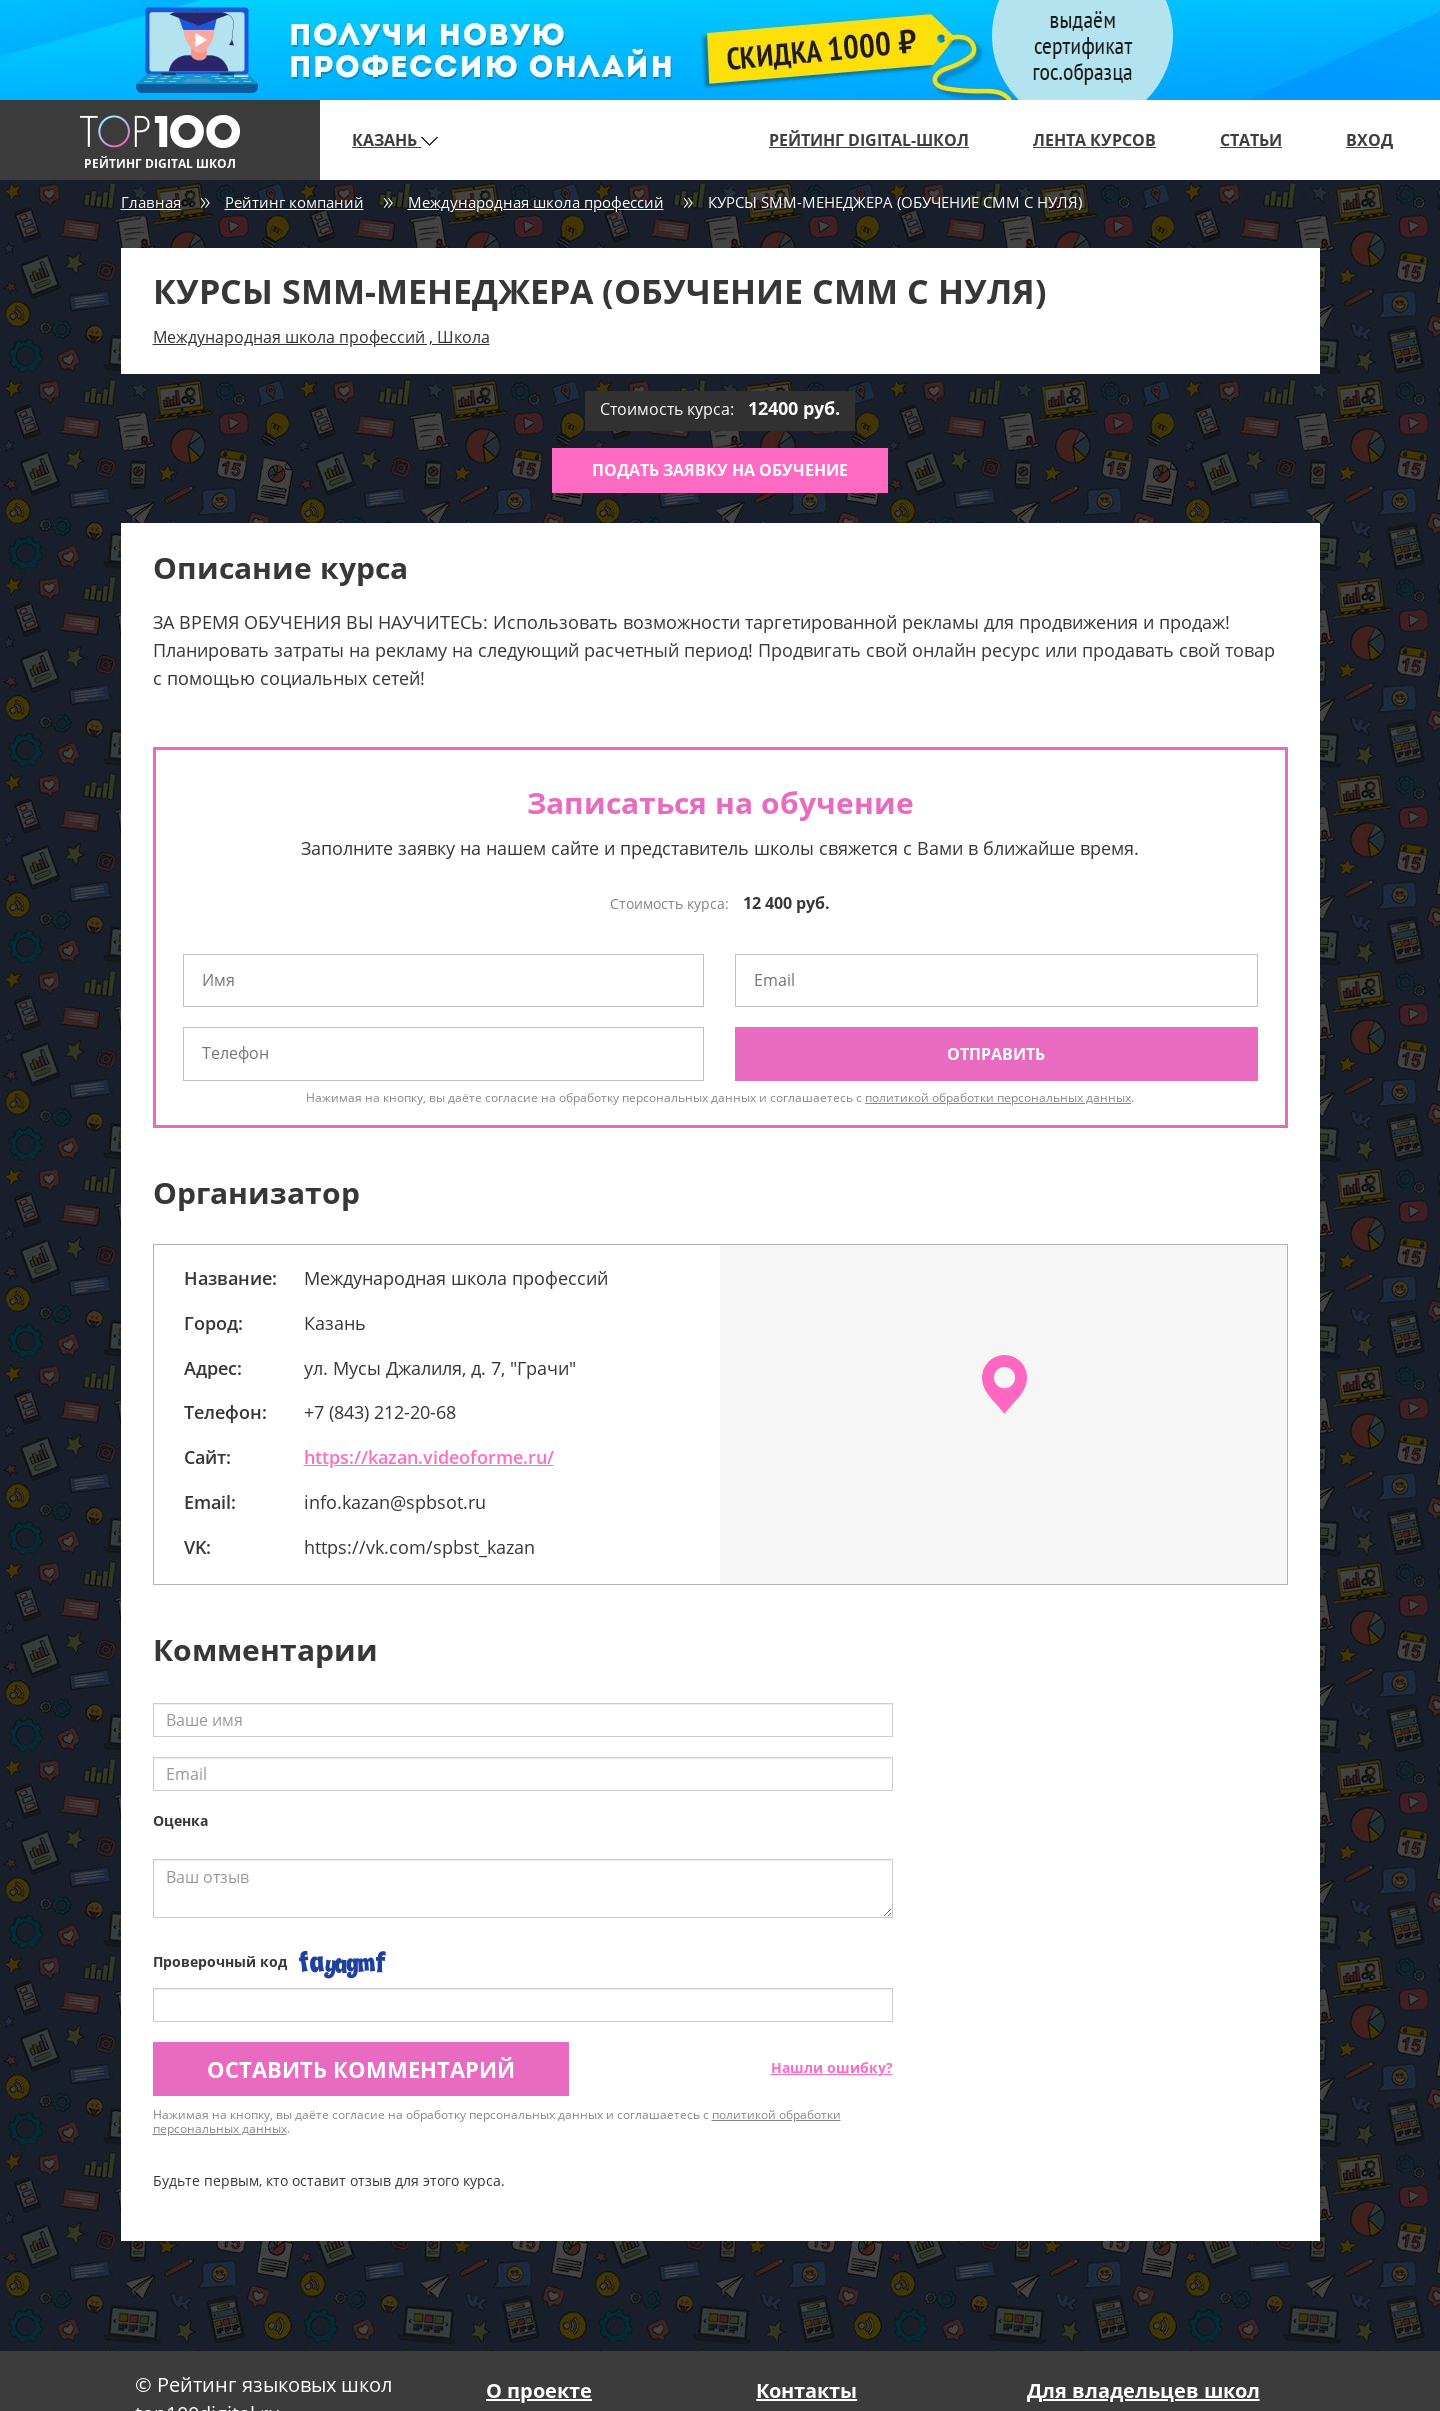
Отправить (996, 1054)
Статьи (1251, 140)
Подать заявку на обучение (720, 470)
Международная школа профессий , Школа (321, 337)
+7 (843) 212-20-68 (380, 1412)
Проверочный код (220, 1961)
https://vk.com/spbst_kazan (419, 1547)
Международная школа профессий (536, 202)
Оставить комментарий (361, 2069)
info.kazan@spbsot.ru (395, 1502)
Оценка (180, 1820)
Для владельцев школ (1143, 2390)
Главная (151, 202)
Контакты (806, 2390)
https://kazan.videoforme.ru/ (429, 1457)
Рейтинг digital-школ (869, 140)
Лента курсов (1094, 140)
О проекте (539, 2390)
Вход (1369, 140)
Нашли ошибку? (832, 2067)
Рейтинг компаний (294, 202)
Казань (395, 140)
